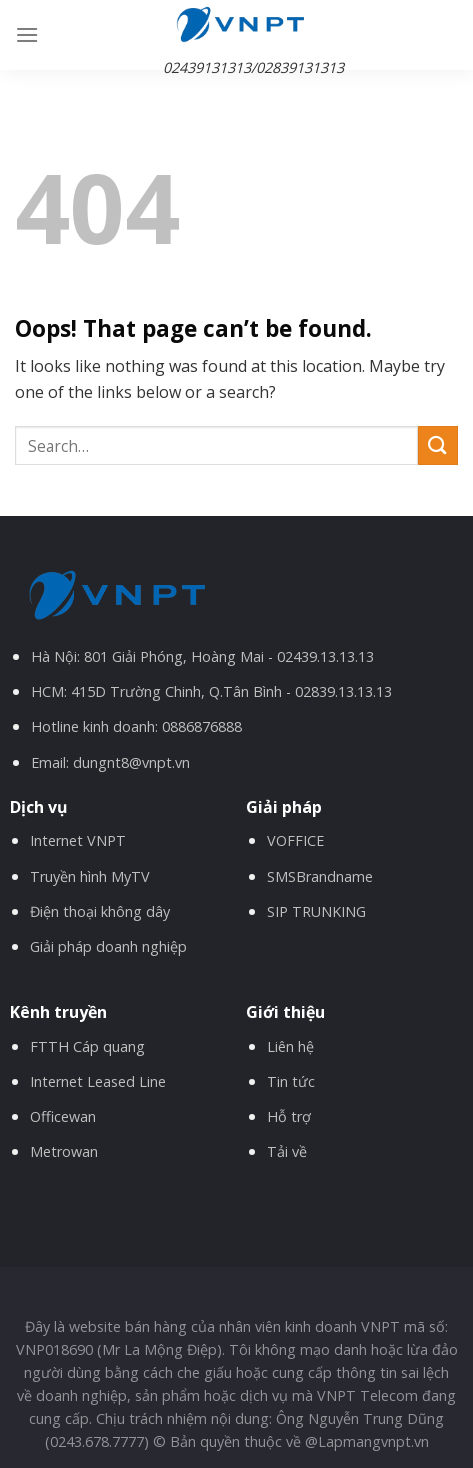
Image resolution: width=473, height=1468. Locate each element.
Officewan (63, 1116)
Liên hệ (290, 1046)
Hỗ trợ (289, 1116)
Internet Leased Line (98, 1081)
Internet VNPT (78, 840)
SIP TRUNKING (316, 911)
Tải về (287, 1151)
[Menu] (27, 34)
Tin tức (291, 1081)
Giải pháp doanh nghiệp (108, 946)
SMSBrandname (320, 876)
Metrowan (64, 1151)
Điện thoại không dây (100, 911)
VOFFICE (295, 840)
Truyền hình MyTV (90, 876)
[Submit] (438, 445)
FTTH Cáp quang (87, 1046)
